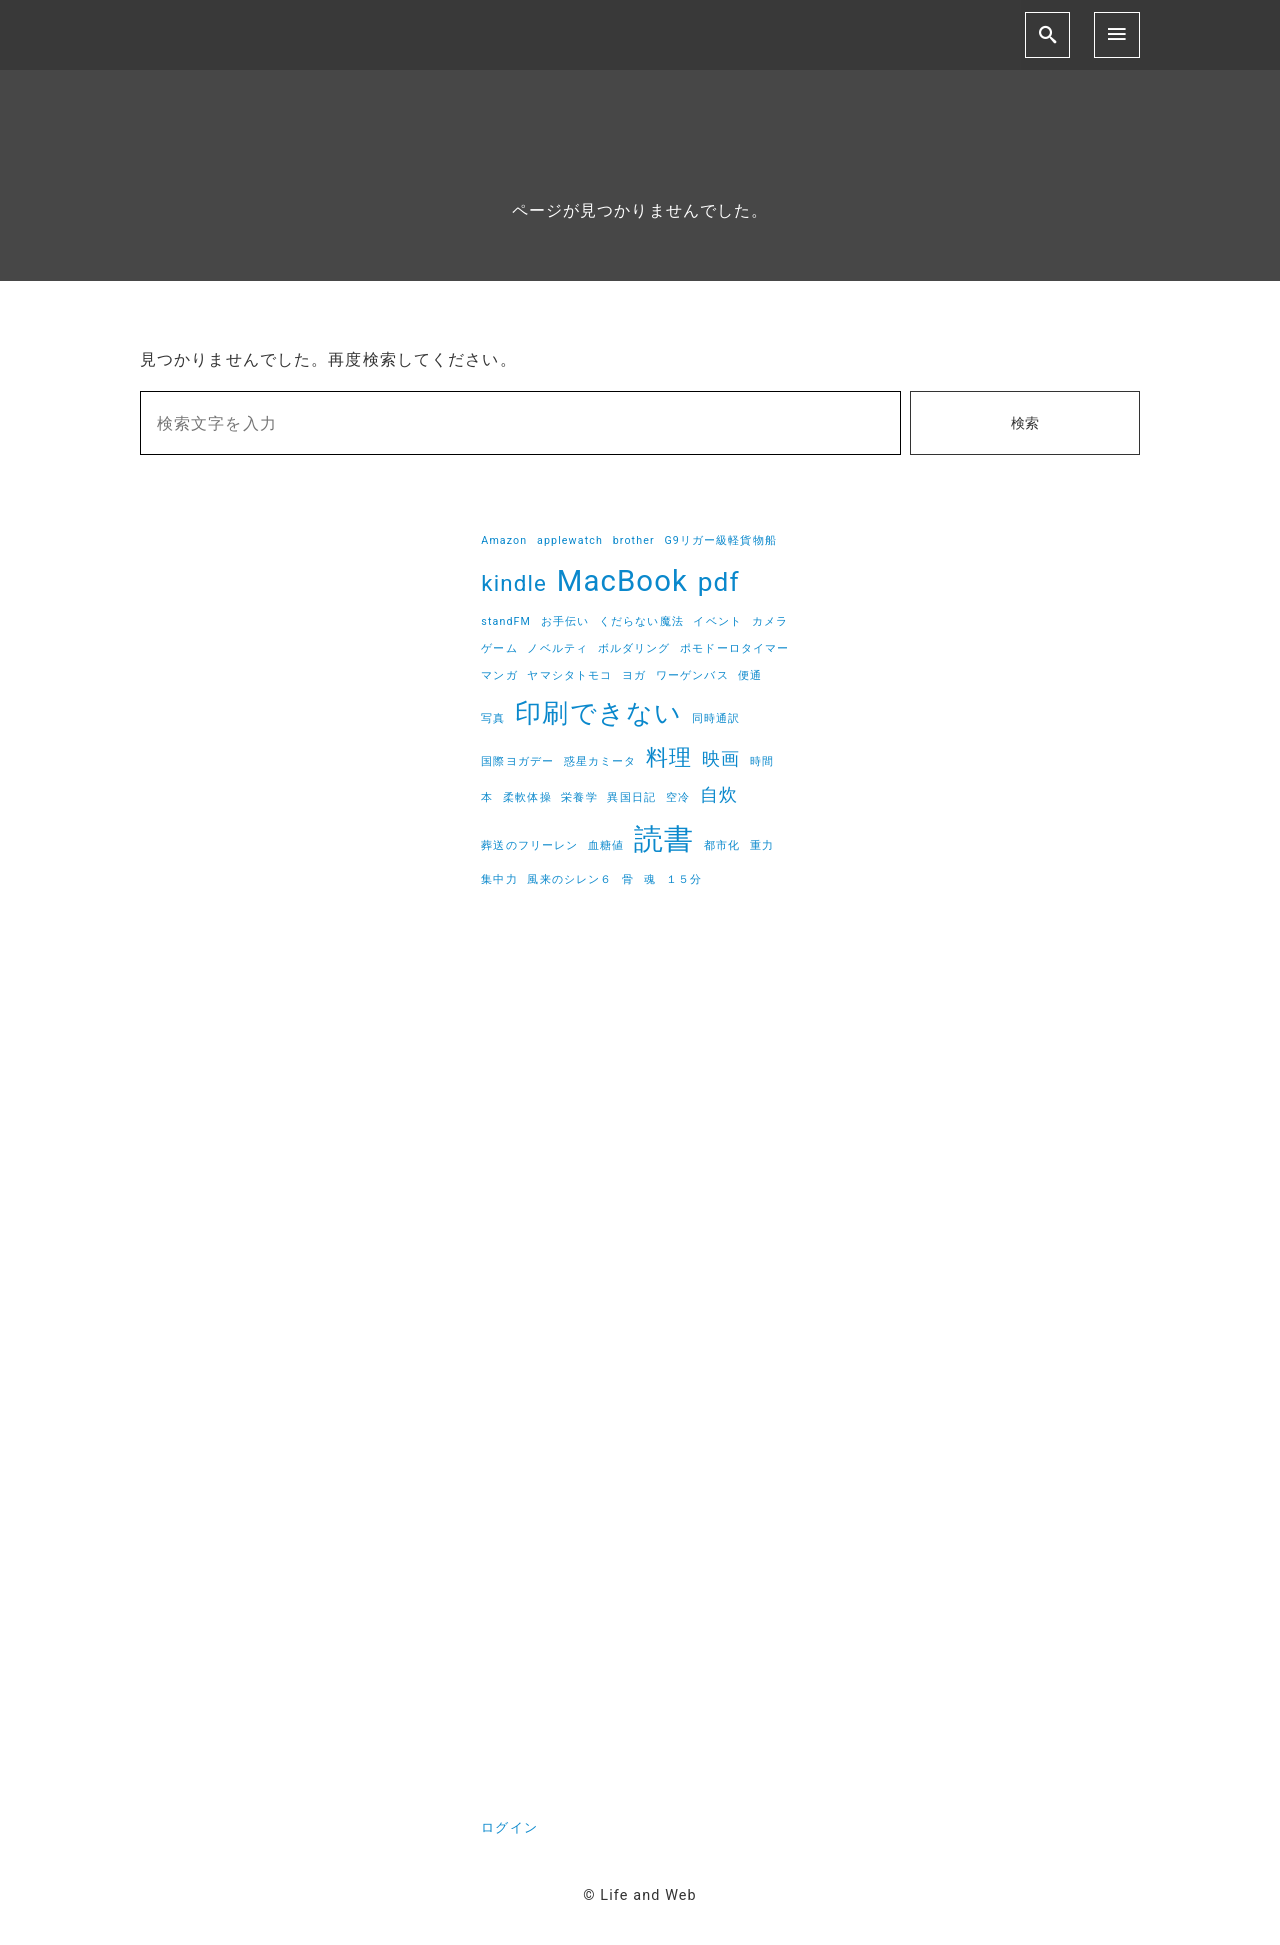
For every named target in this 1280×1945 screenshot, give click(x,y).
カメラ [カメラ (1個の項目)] (770, 621)
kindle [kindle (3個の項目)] (514, 583)
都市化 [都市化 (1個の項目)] (722, 845)
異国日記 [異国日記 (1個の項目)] (631, 797)
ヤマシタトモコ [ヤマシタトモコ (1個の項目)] (569, 675)
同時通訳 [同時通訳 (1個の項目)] (716, 718)
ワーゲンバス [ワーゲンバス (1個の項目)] (692, 675)
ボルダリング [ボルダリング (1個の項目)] (634, 648)
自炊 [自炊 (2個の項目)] (719, 795)
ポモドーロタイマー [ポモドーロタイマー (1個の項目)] (734, 648)
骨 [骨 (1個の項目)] (628, 879)
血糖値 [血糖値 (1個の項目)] (606, 845)
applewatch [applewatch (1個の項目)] (570, 540)
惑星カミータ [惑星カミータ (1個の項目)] (600, 761)
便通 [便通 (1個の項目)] (750, 675)
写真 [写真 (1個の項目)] (493, 718)
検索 (1025, 423)
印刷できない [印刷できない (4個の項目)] (598, 713)
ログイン (509, 1827)
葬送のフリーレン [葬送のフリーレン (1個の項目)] (529, 845)
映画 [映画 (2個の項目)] (721, 759)
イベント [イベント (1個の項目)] (717, 621)
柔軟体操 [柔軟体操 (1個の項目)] (527, 797)
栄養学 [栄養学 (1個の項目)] (579, 797)
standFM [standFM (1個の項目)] (506, 621)
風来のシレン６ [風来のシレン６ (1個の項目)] (569, 879)
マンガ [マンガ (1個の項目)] (499, 675)
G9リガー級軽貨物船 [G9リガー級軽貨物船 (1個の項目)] (720, 540)
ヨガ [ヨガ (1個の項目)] (634, 675)
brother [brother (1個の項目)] (634, 540)
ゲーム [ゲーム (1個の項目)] (499, 648)
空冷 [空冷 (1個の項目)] (678, 797)
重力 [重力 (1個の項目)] (762, 845)
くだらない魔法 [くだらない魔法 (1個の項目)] (641, 621)
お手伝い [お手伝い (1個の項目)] (565, 621)
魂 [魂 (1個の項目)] (650, 879)
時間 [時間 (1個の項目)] (762, 761)
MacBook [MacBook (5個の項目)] (622, 581)
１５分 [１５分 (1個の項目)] (684, 879)
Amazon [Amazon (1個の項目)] (504, 540)
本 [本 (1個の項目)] (487, 797)
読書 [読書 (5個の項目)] (664, 839)
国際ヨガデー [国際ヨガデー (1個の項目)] (517, 761)
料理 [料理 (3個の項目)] (669, 757)
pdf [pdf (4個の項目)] (719, 582)
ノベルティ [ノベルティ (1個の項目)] (557, 648)
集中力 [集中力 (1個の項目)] (499, 879)
